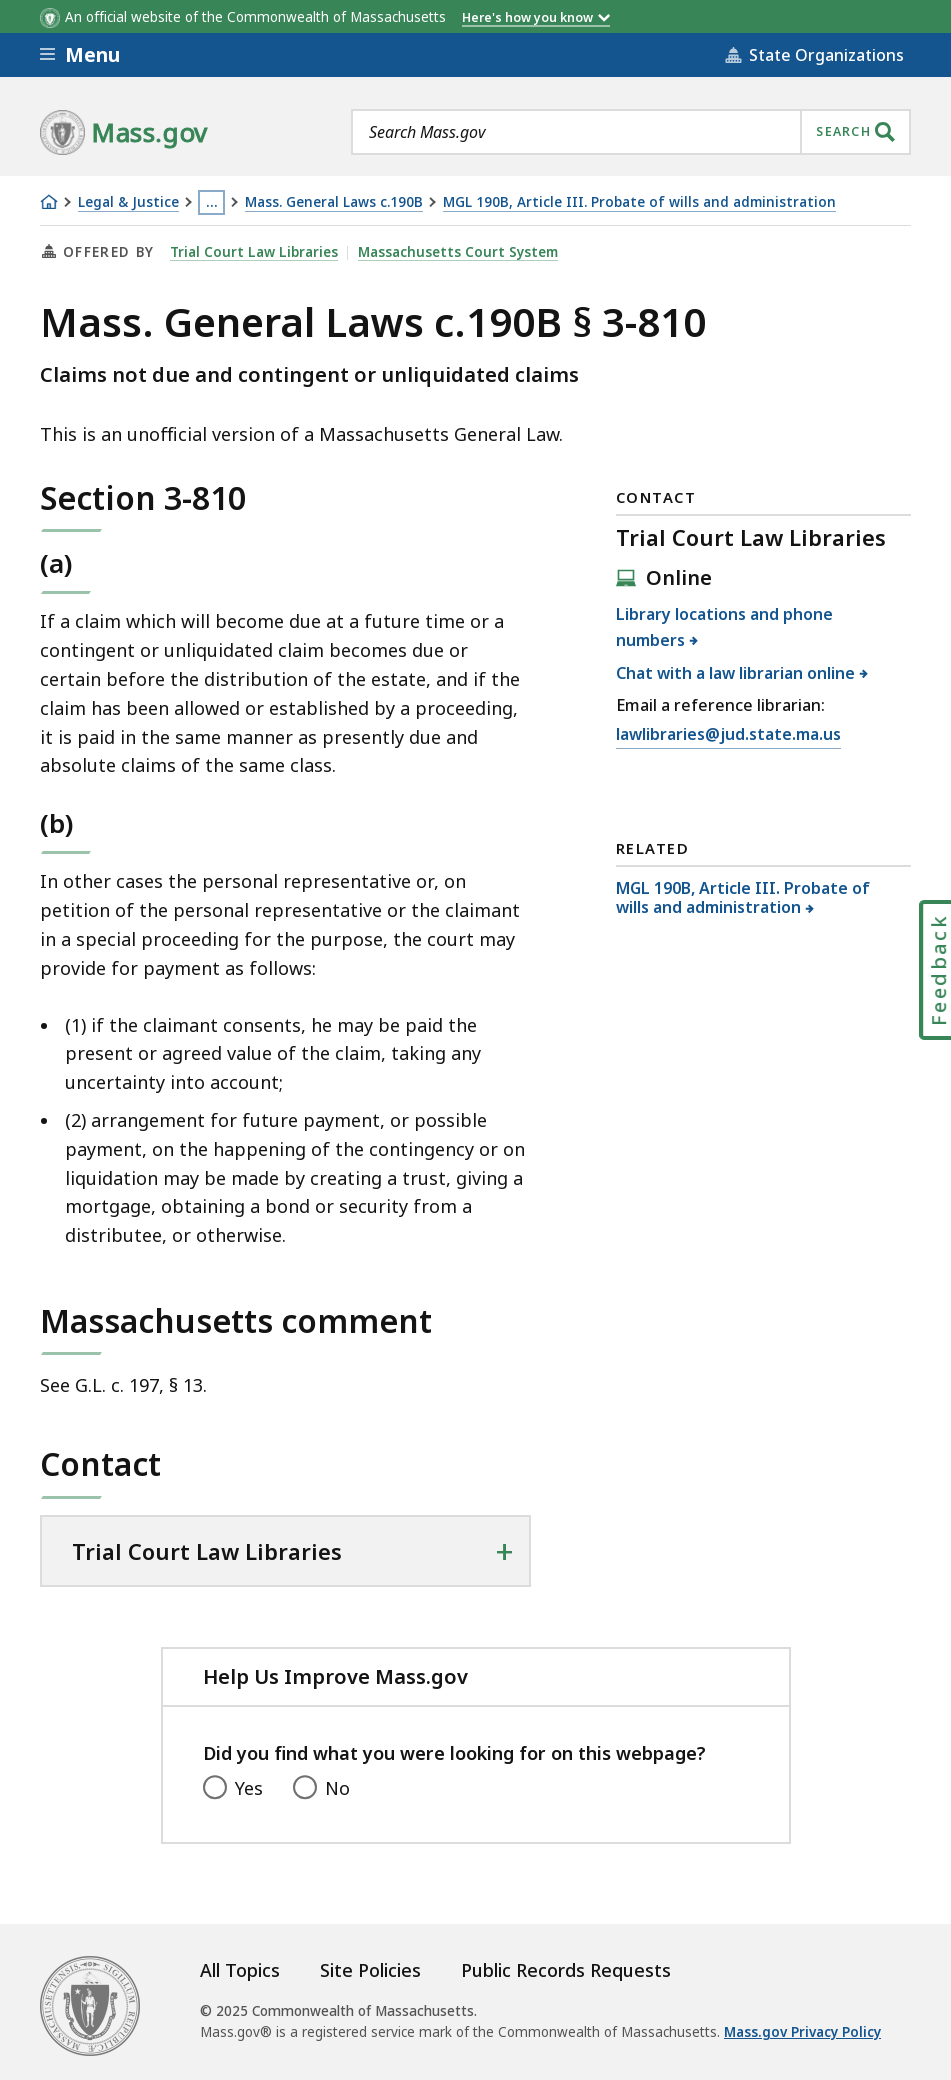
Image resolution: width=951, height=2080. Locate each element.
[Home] (49, 202)
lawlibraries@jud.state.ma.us (728, 735)
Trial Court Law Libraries (254, 252)
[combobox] (631, 132)
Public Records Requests (566, 1970)
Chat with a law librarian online (736, 673)
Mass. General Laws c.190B (334, 202)
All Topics (240, 1970)
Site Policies (370, 1970)
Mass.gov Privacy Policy (802, 2032)
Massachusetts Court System (458, 252)
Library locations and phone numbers (724, 627)
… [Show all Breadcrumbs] (212, 202)
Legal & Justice (128, 202)
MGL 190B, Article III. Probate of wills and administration (639, 202)
